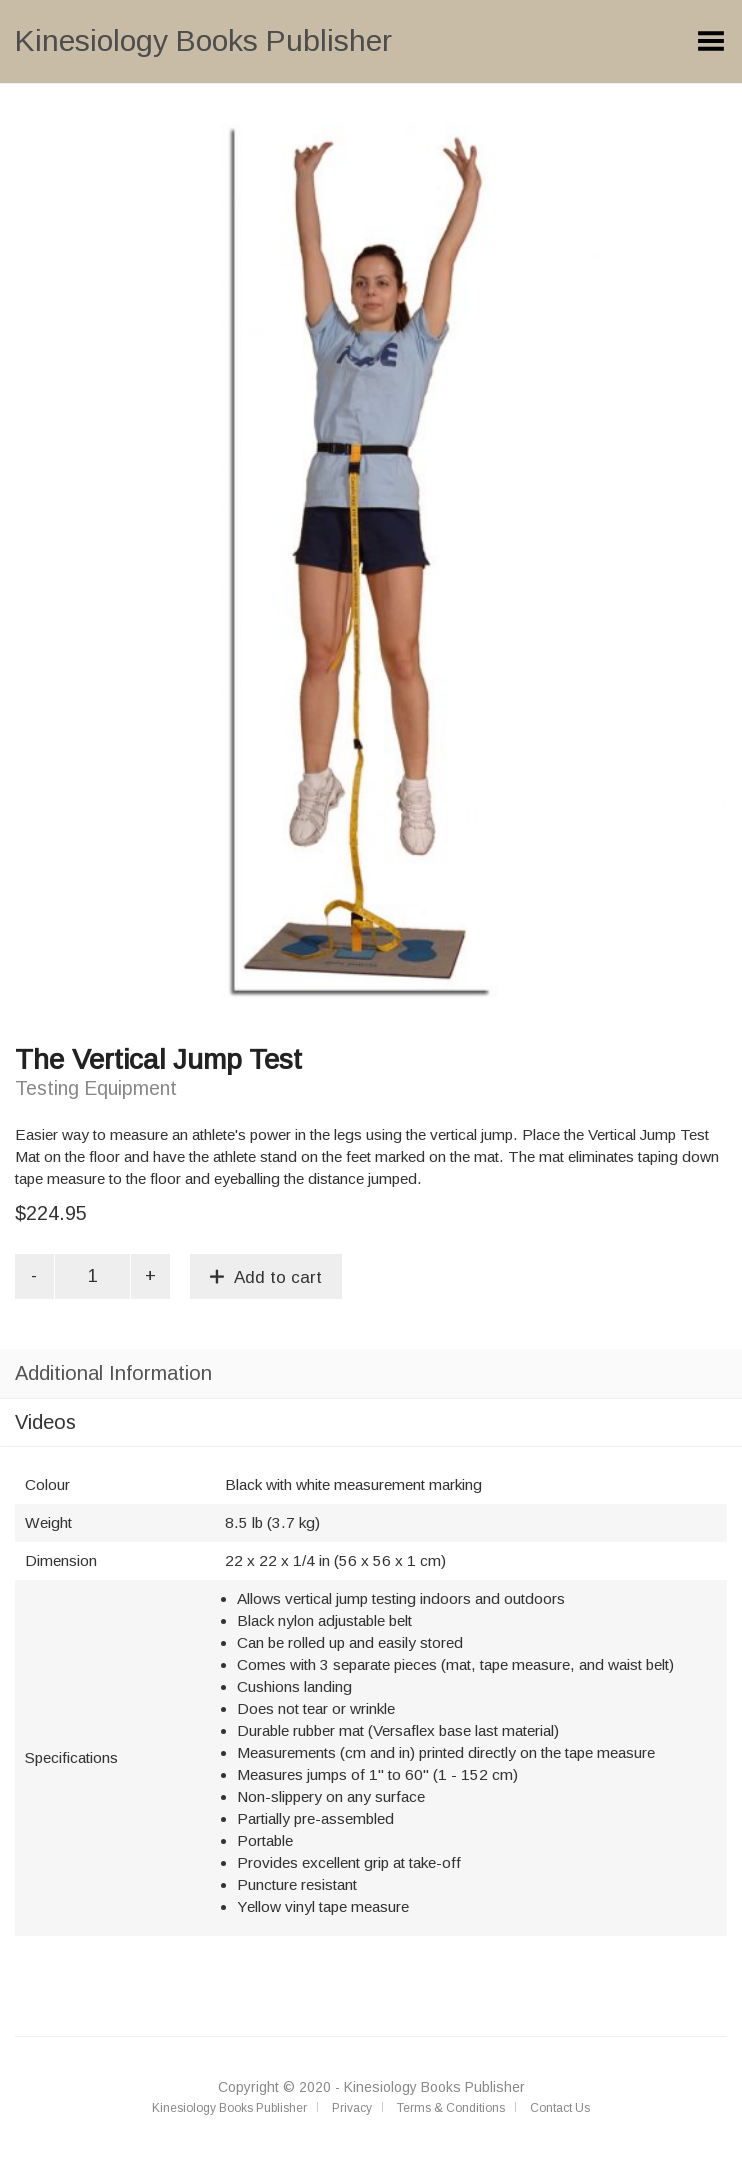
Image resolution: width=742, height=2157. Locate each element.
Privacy (352, 2108)
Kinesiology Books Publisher (203, 40)
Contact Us (560, 2108)
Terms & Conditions (451, 2108)
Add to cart (278, 1277)
